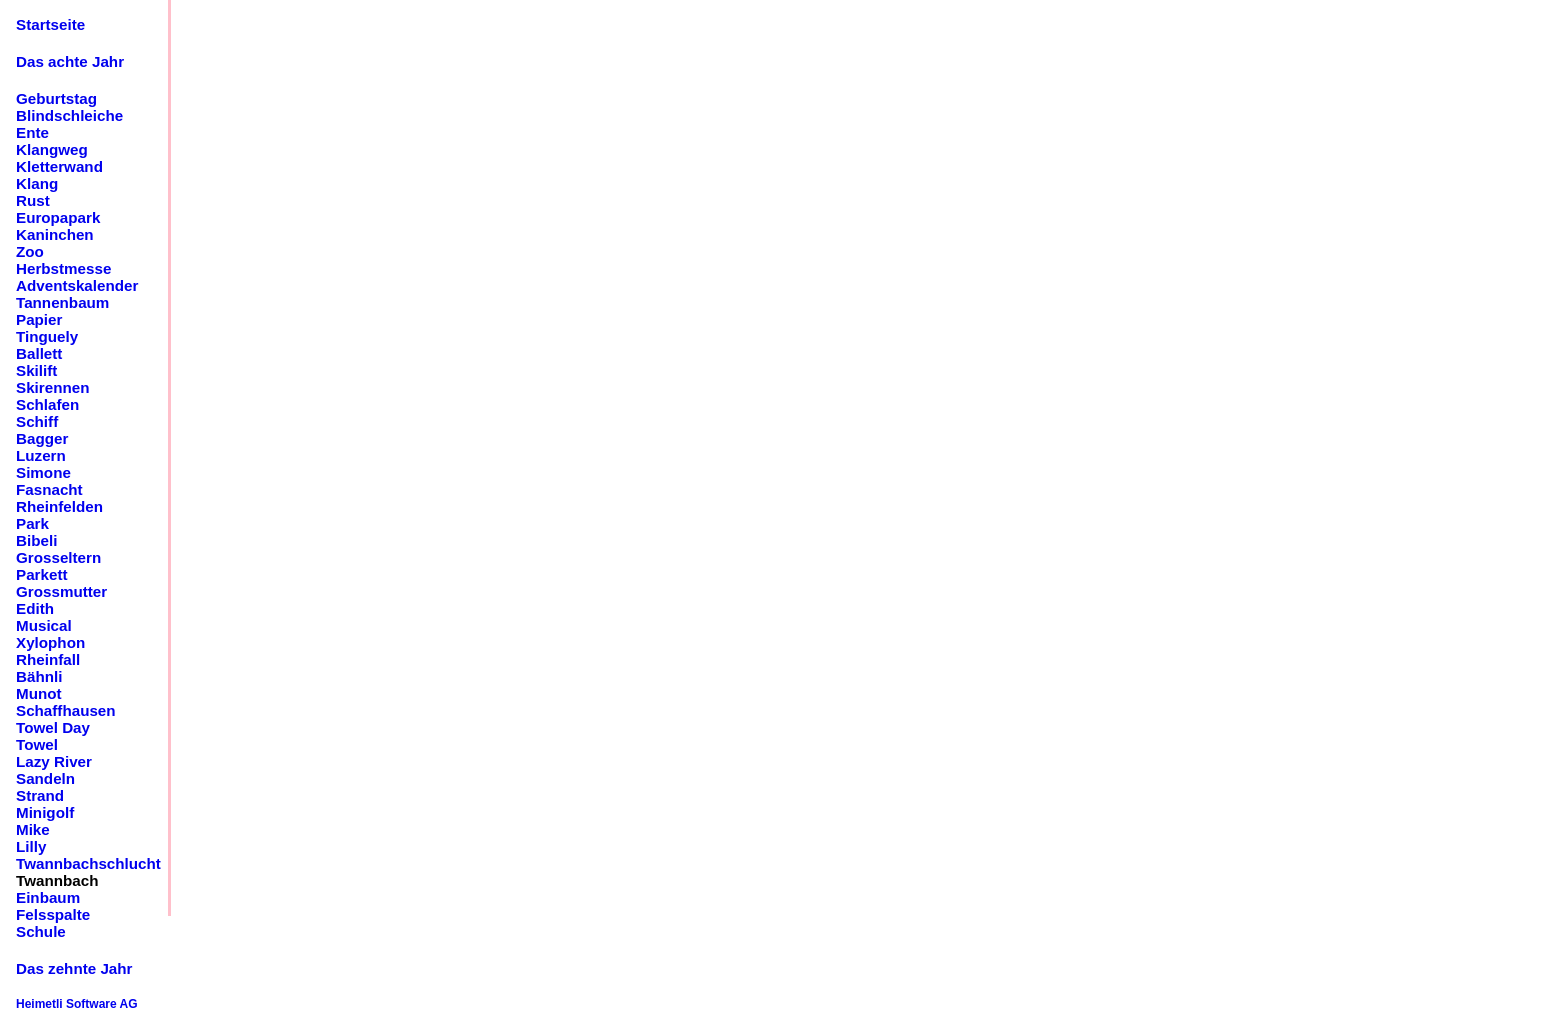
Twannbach (57, 880)
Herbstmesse (63, 268)
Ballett (39, 353)
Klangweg (52, 149)
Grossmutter (61, 591)
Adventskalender (77, 285)
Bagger (42, 438)
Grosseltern (58, 557)
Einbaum (48, 897)
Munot (39, 693)
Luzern (41, 455)
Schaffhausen (66, 710)
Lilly (31, 846)
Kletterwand (59, 166)
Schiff (37, 421)
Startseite (50, 24)
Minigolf (45, 812)
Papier (39, 319)
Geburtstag (56, 98)
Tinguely (47, 336)
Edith (35, 608)
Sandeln (45, 778)
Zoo (30, 251)
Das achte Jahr (70, 61)
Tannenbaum (62, 302)
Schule (41, 931)
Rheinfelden (59, 506)
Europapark (58, 217)
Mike (33, 829)
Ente (32, 132)
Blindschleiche (69, 115)
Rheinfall (48, 659)
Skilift (36, 370)
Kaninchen (55, 234)
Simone (43, 472)
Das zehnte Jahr (74, 968)
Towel (37, 744)
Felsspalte (53, 914)
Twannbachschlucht (88, 863)
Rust (33, 200)
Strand (40, 795)
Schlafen (47, 404)
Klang (37, 183)
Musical (44, 625)
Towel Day (53, 727)
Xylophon (50, 642)
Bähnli (39, 676)
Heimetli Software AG (77, 1004)
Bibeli (36, 540)
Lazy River (54, 761)
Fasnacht (49, 489)
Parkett (42, 574)
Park (32, 523)
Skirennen (52, 387)
